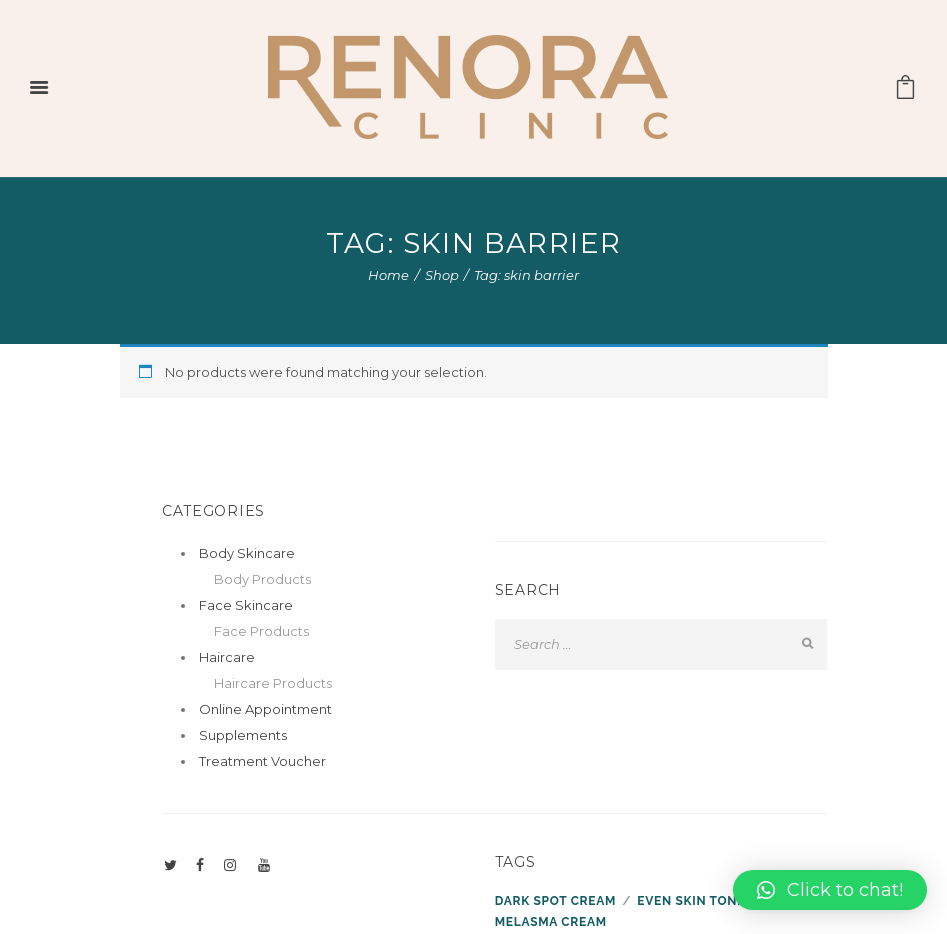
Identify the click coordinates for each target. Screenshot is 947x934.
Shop (442, 275)
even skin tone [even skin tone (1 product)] (691, 901)
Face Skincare (246, 605)
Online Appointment (265, 709)
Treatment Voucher (262, 761)
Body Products (262, 579)
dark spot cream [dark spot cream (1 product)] (555, 901)
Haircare (227, 657)
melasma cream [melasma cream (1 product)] (551, 922)
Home (388, 275)
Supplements (243, 735)
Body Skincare (247, 553)
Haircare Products (273, 683)
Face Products (261, 631)
